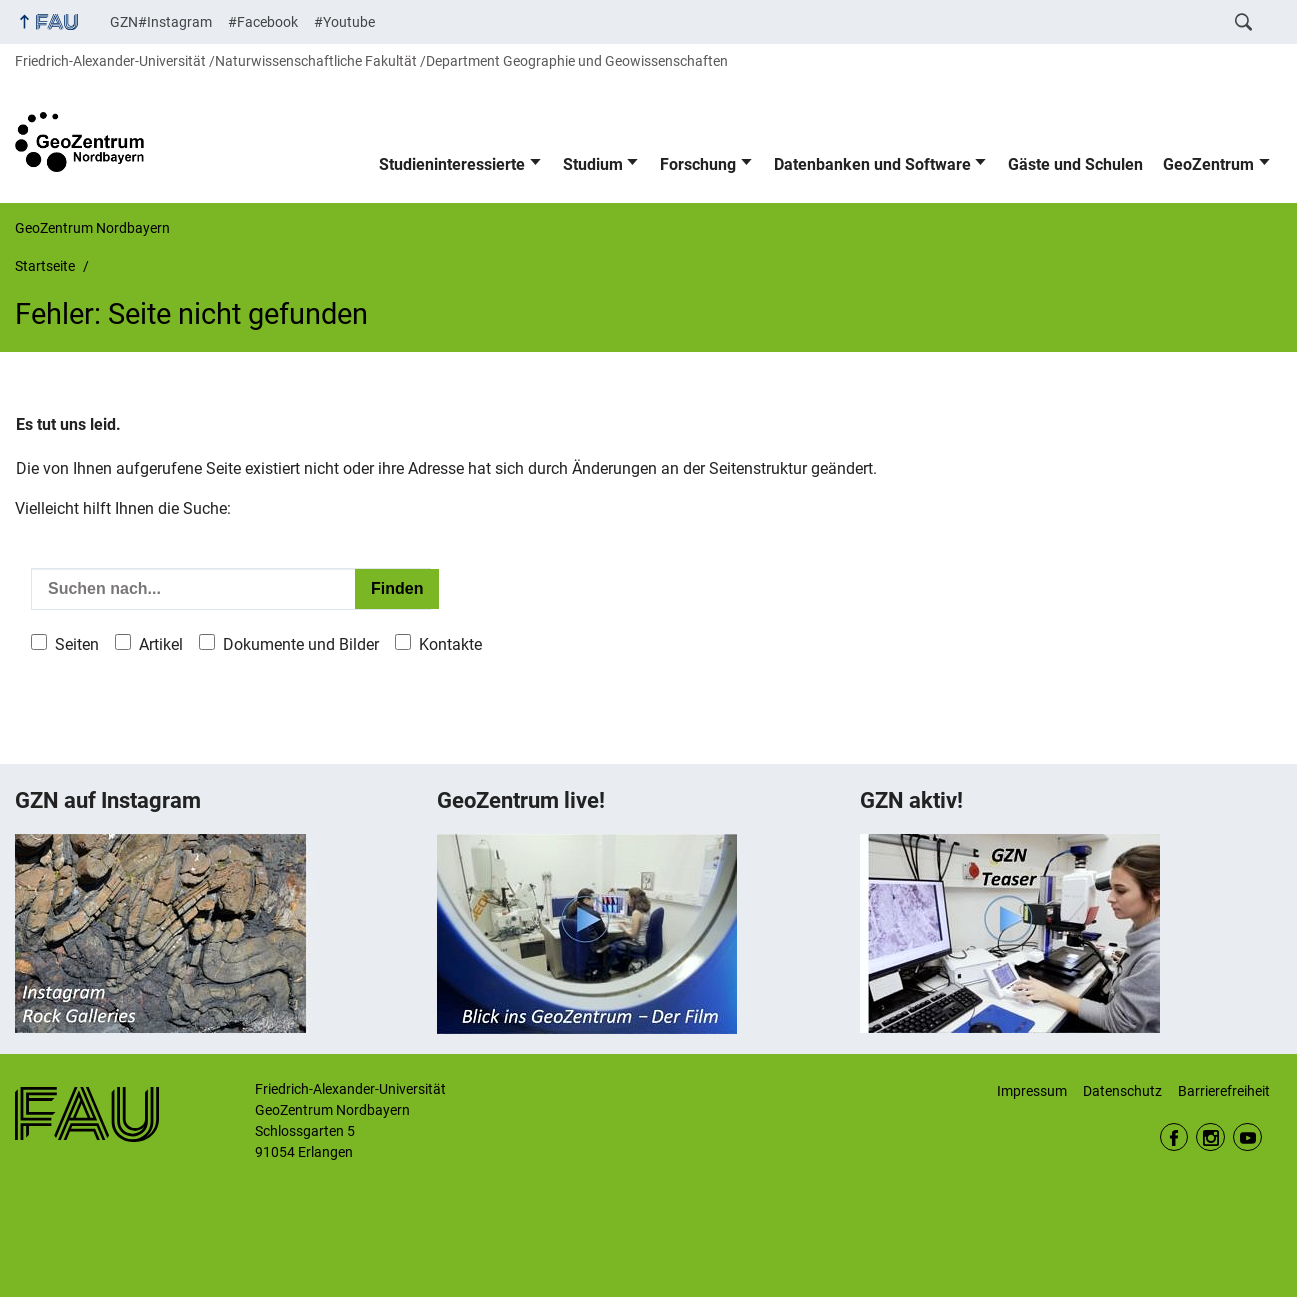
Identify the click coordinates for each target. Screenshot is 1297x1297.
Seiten (77, 644)
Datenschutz (1122, 1091)
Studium (593, 164)
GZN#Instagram (161, 22)
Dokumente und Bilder (301, 644)
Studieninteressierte (452, 164)
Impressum (1032, 1091)
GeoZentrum (1208, 164)
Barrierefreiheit (1224, 1091)
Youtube (1247, 1137)
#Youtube (344, 22)
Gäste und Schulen (1075, 164)
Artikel (161, 644)
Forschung (698, 164)
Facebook (1174, 1137)
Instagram (1210, 1137)
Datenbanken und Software (872, 164)
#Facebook (263, 22)
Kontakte (450, 644)
